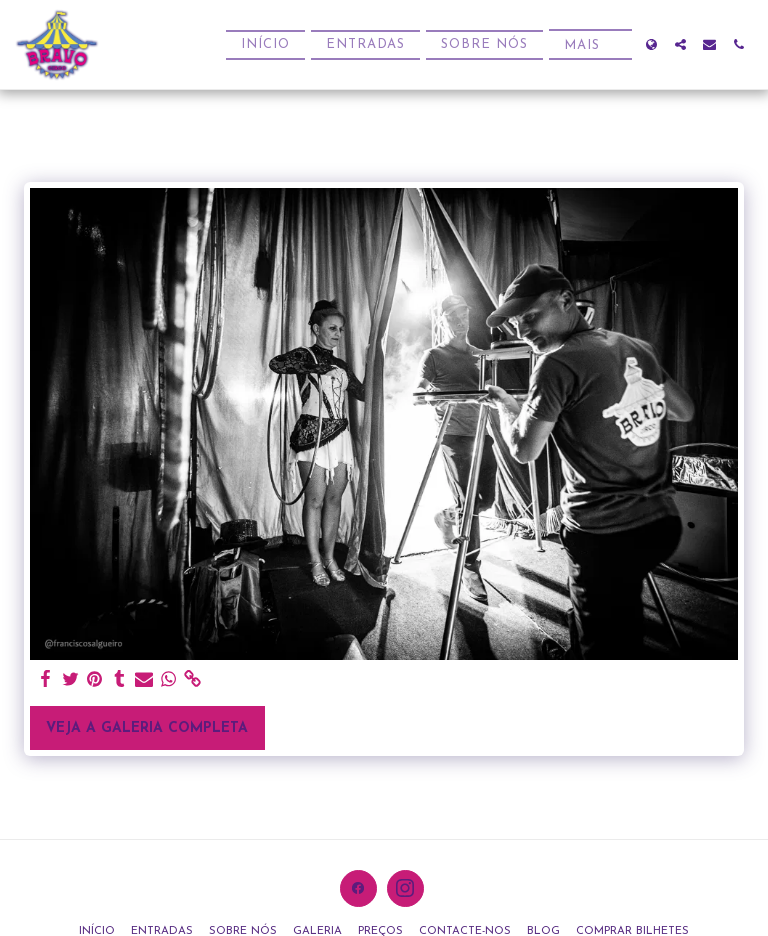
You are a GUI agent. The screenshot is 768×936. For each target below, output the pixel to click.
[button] (680, 44)
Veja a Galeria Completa (147, 728)
